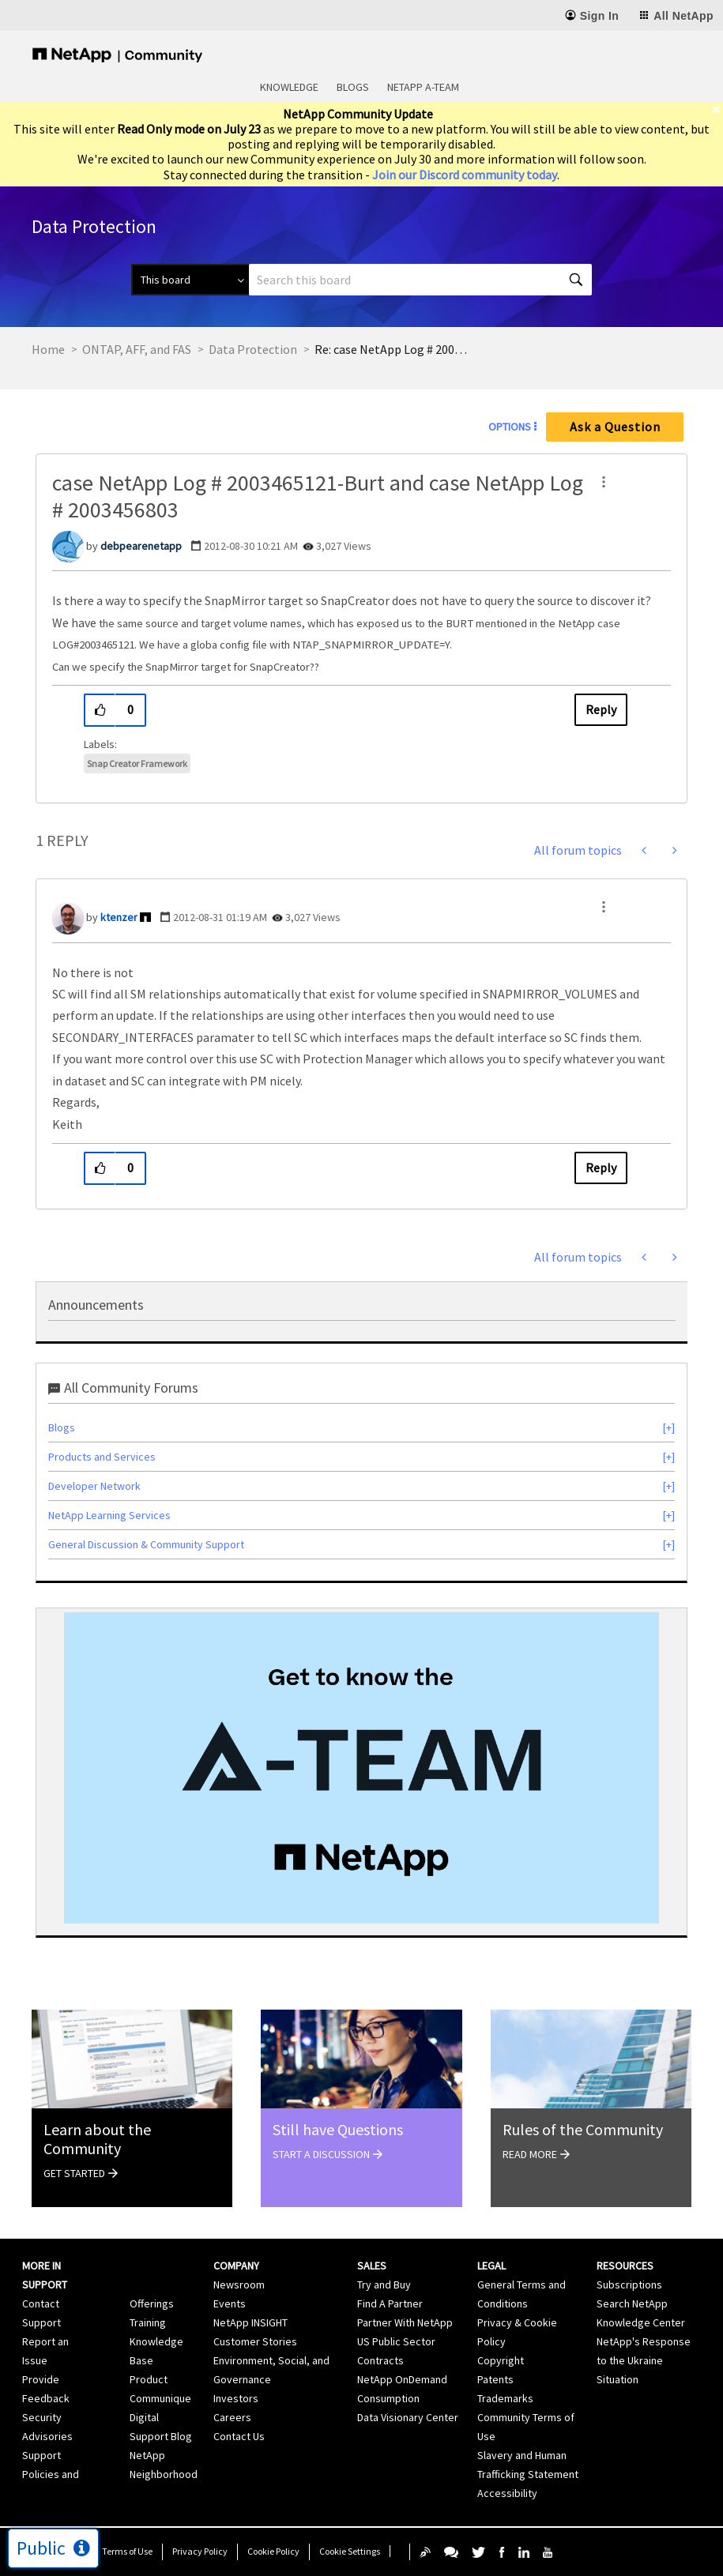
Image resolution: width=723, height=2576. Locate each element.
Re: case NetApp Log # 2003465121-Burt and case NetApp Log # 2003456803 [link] (393, 349)
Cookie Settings (349, 2551)
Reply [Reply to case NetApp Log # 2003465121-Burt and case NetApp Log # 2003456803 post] (601, 709)
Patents (495, 2379)
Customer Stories (255, 2341)
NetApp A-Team (423, 87)
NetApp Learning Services (109, 1515)
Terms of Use (127, 2551)
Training (148, 2322)
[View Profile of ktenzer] (118, 917)
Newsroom (239, 2284)
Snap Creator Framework (137, 763)
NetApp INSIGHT (250, 2322)
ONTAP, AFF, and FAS (136, 349)
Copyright (500, 2360)
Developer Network (94, 1486)
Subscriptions (629, 2284)
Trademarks (505, 2398)
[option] (361, 1768)
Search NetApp (632, 2303)
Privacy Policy (200, 2551)
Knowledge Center (641, 2322)
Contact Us (239, 2436)
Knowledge (289, 87)
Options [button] (509, 426)
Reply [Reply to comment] (601, 1167)
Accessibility (507, 2493)
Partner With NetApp (405, 2322)
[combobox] (420, 279)
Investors (235, 2398)
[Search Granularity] (190, 279)
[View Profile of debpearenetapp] (141, 546)
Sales (371, 2265)
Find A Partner (390, 2303)
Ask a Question (615, 426)
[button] (604, 482)
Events (229, 2303)
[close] (717, 109)
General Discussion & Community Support (146, 1544)
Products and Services (102, 1457)
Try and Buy (384, 2284)
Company (236, 2265)
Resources (625, 2265)
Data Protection (253, 349)
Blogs (353, 87)
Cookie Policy (273, 2551)
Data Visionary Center (407, 2417)
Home (48, 349)
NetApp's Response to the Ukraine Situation (644, 2360)
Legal (491, 2265)
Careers (232, 2417)
